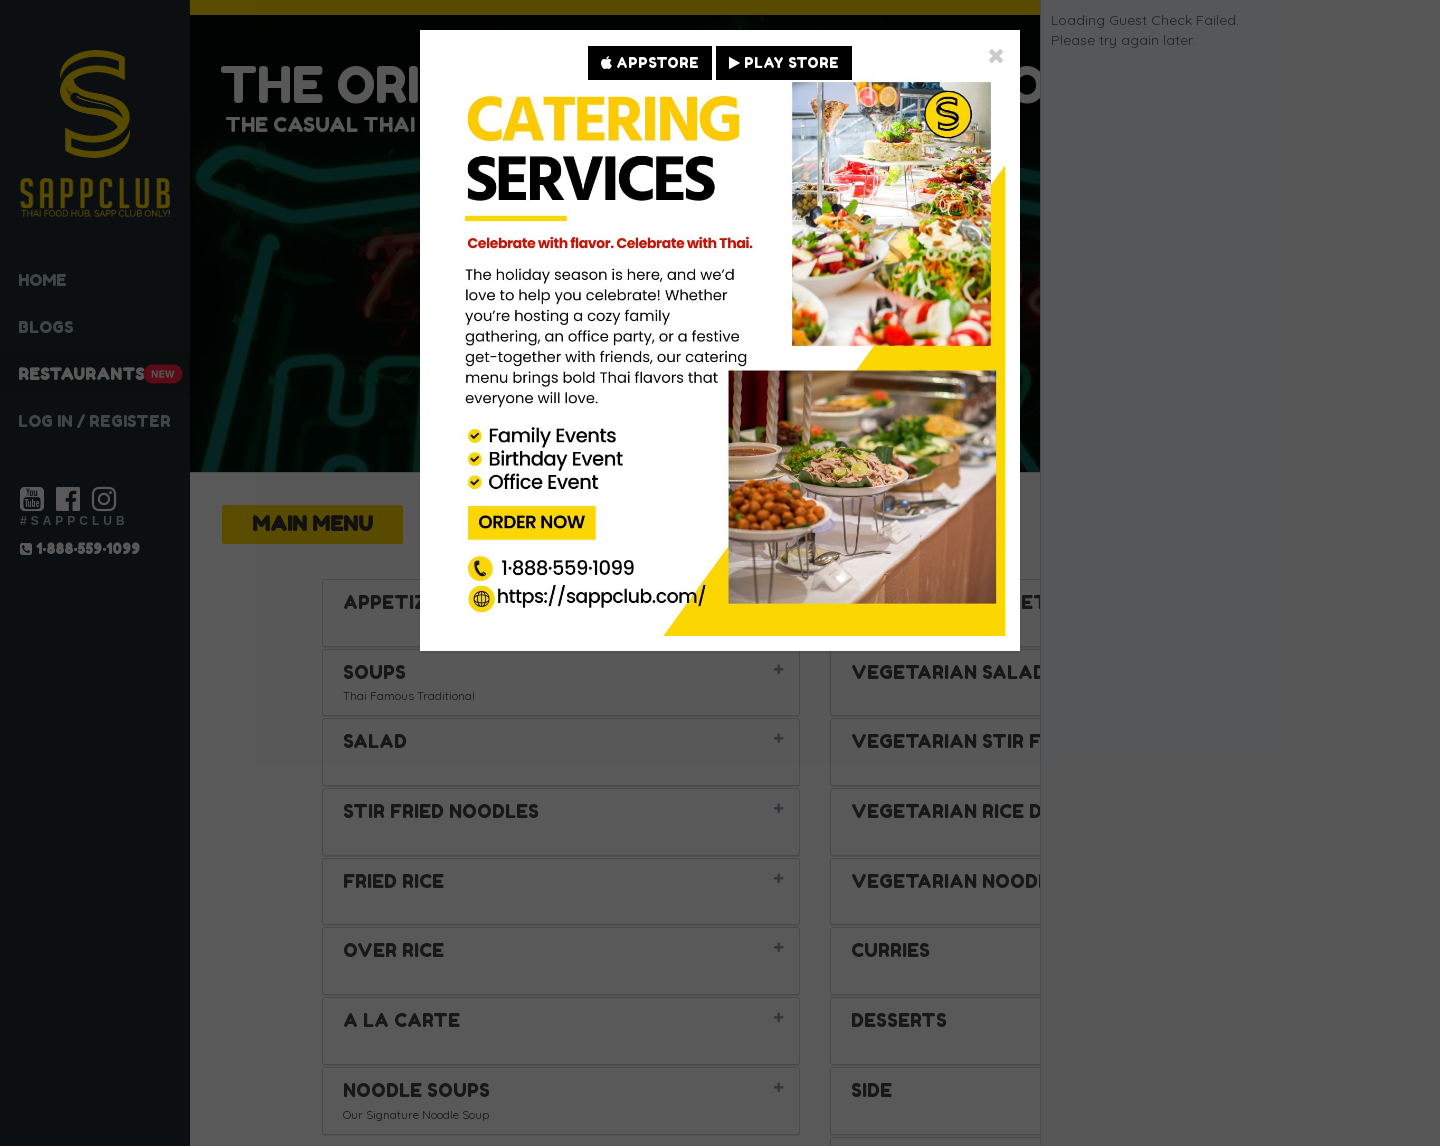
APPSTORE (650, 62)
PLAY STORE (784, 62)
